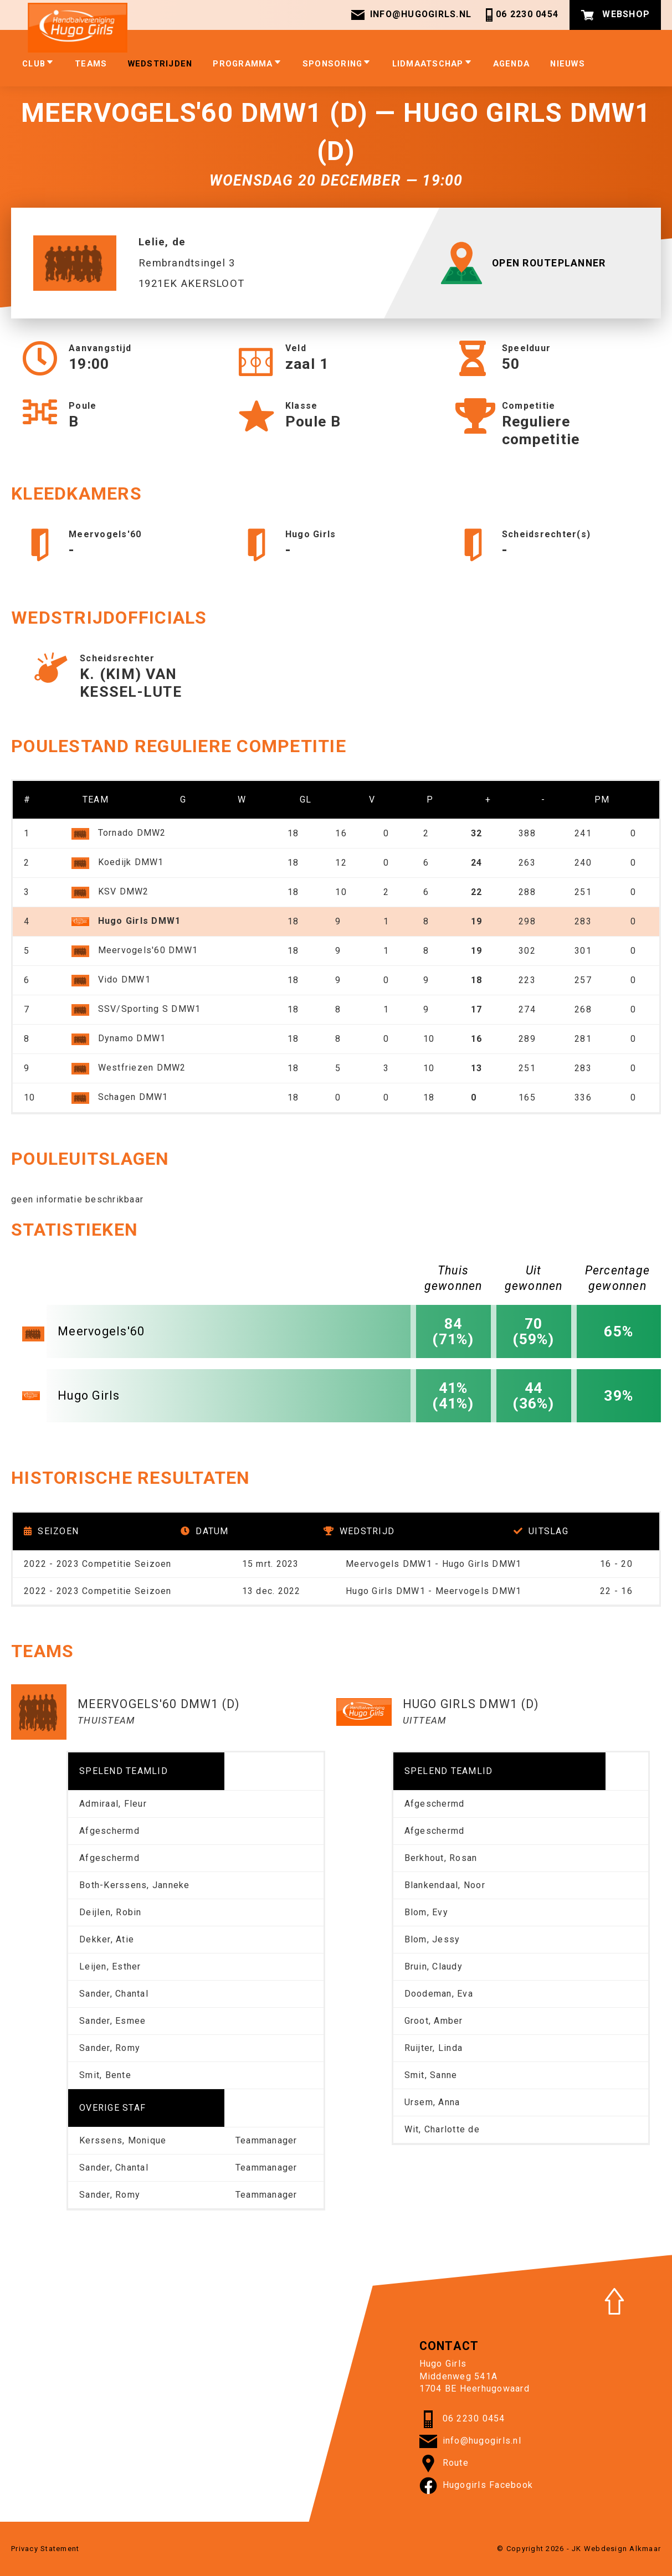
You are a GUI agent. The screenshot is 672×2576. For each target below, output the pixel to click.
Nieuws (567, 64)
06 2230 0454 (520, 15)
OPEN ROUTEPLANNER (526, 263)
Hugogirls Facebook (476, 2486)
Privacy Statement (45, 2548)
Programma (247, 63)
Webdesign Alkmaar (622, 2548)
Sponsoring (337, 63)
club (38, 63)
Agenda (511, 64)
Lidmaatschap (432, 63)
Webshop (615, 15)
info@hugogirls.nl (410, 15)
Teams (91, 64)
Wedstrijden (160, 64)
